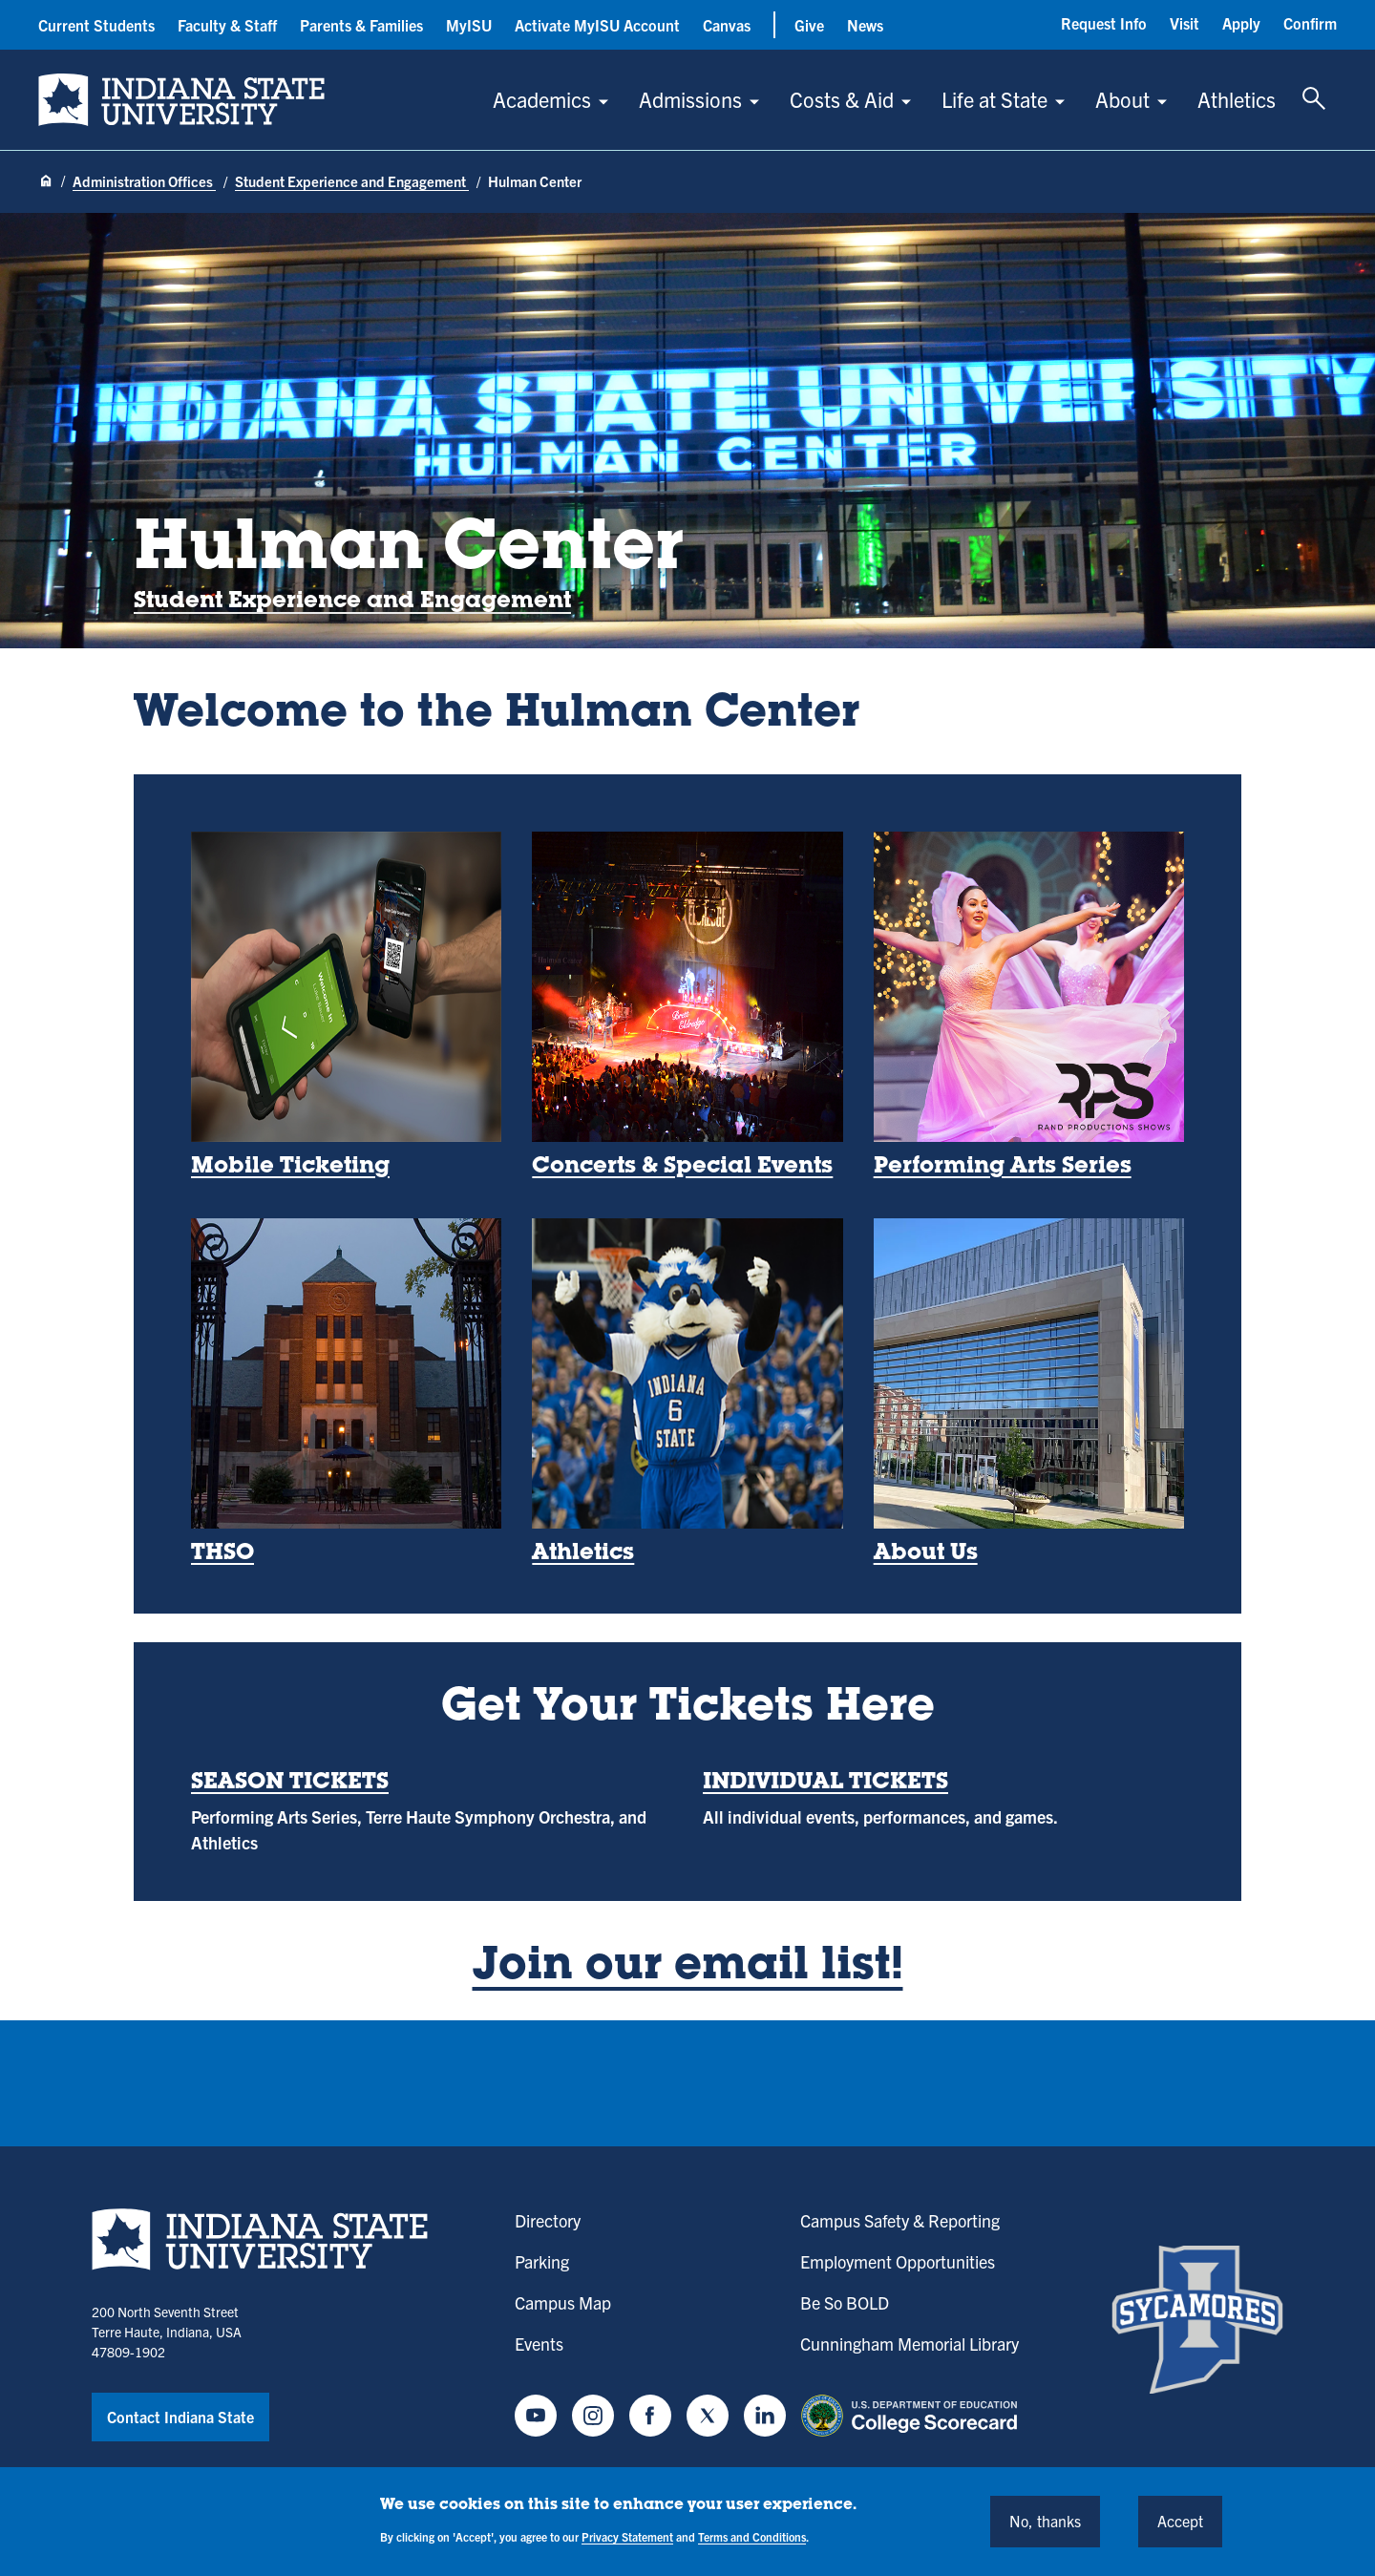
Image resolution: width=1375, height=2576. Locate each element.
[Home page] (45, 182)
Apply (1241, 22)
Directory (548, 2220)
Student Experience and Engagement (352, 181)
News (865, 24)
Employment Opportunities (897, 2261)
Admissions (690, 99)
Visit (1184, 22)
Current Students (96, 24)
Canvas (727, 24)
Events (539, 2343)
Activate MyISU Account (597, 24)
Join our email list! (688, 1968)
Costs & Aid (842, 99)
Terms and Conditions (752, 2536)
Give (809, 24)
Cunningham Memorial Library (909, 2343)
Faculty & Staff (227, 24)
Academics (542, 99)
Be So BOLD (844, 2302)
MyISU (469, 24)
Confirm (1310, 22)
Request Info (1104, 22)
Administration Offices (144, 181)
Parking (542, 2261)
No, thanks (1045, 2520)
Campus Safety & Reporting (900, 2220)
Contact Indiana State (180, 2416)
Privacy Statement (627, 2536)
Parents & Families (361, 24)
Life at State (994, 99)
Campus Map (563, 2302)
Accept (1180, 2520)
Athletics (1236, 99)
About (1122, 99)
